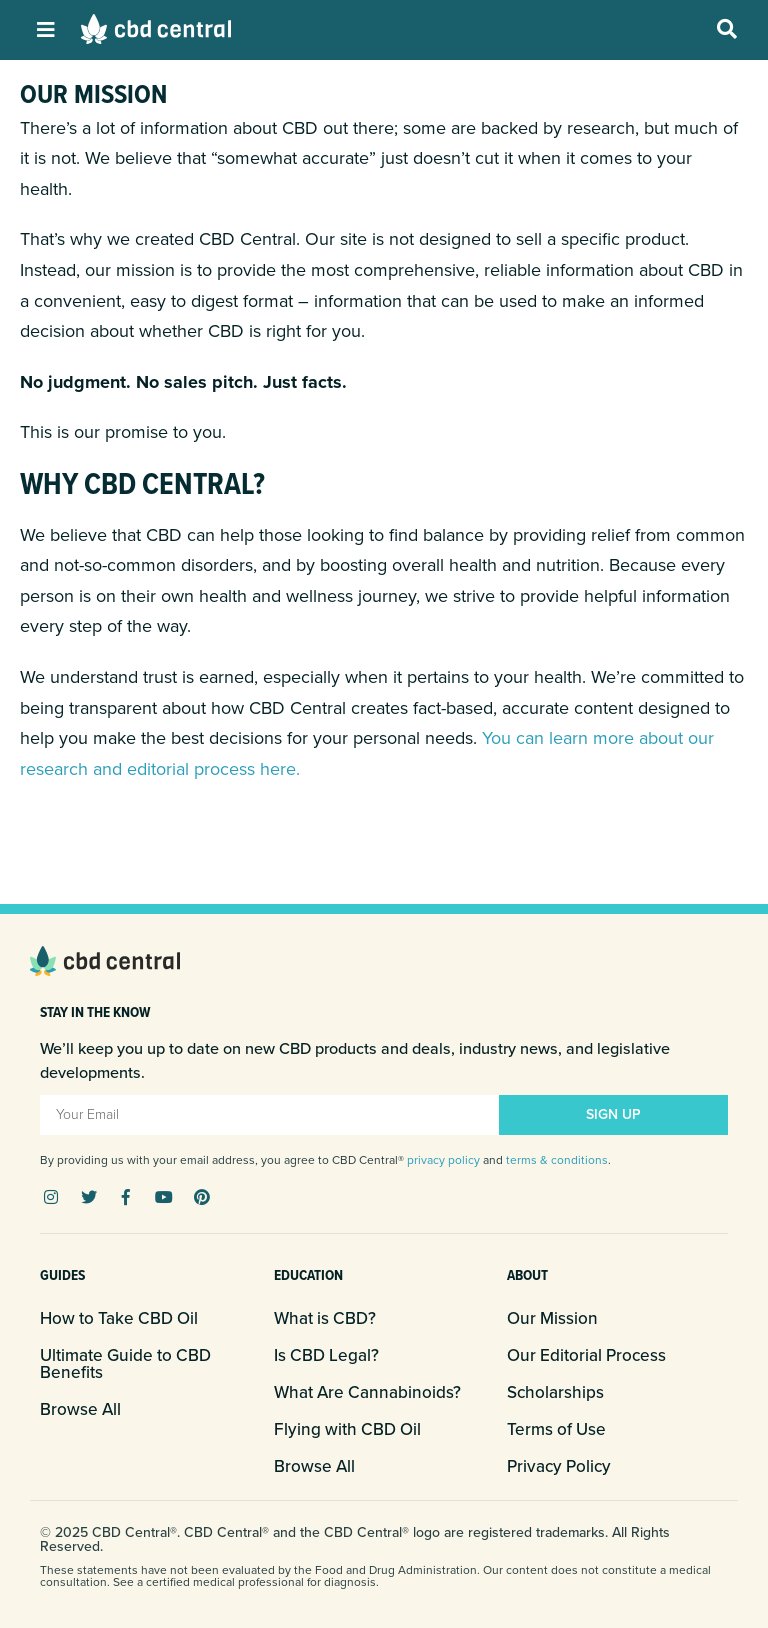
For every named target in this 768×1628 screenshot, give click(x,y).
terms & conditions (557, 1160)
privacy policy (443, 1160)
